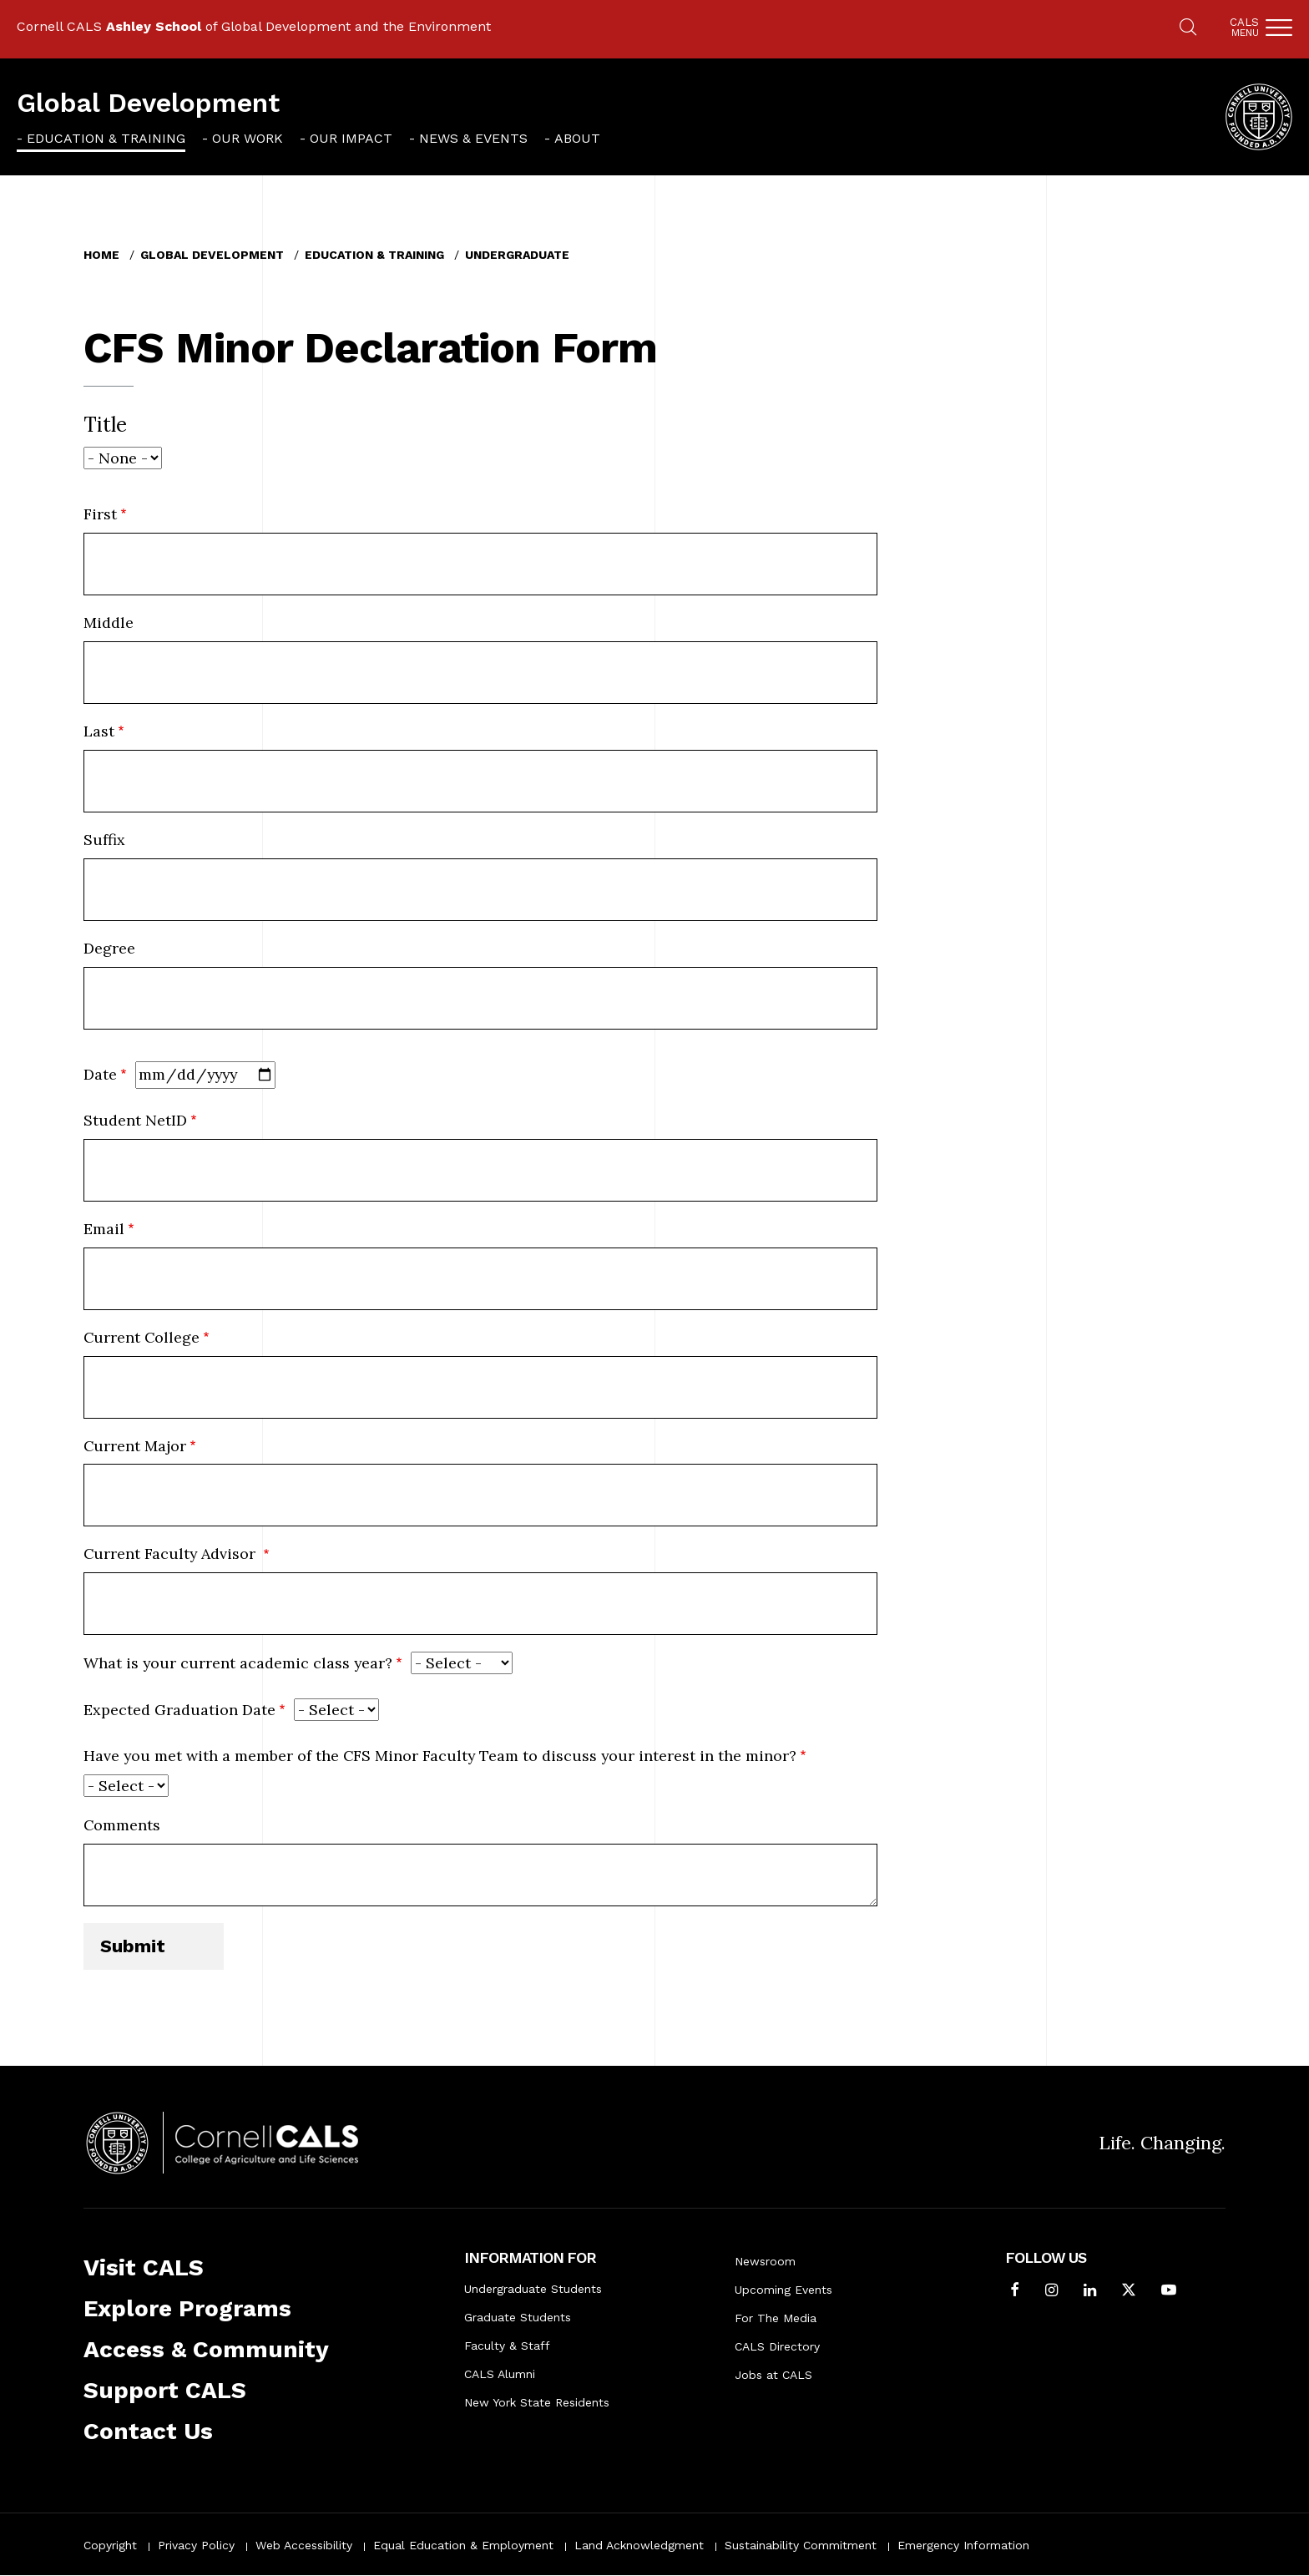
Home (101, 254)
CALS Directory (777, 2346)
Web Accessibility (303, 2545)
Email (103, 1228)
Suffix (104, 839)
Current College (141, 1337)
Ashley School (153, 26)
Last (98, 731)
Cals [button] (1244, 27)
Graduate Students (517, 2317)
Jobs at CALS (773, 2374)
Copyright (110, 2545)
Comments (121, 1825)
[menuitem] (101, 138)
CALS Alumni (499, 2374)
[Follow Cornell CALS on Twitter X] (1128, 2291)
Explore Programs (187, 2308)
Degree (109, 948)
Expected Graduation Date (179, 1709)
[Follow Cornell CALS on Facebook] (1014, 2291)
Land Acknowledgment (639, 2545)
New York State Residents (536, 2402)
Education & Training (106, 138)
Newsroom (765, 2261)
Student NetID (135, 1120)
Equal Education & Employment (463, 2545)
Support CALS (164, 2390)
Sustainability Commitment (801, 2545)
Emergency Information (963, 2545)
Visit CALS (143, 2267)
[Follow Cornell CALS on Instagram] (1051, 2291)
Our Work (247, 138)
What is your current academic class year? (237, 1663)
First (100, 514)
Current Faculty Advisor (171, 1553)
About (577, 138)
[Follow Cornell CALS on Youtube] (1168, 2291)
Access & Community (206, 2349)
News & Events (473, 138)
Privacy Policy (196, 2545)
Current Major (134, 1445)
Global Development (148, 103)
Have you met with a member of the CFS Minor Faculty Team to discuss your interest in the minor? (439, 1755)
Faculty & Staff (507, 2345)
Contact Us (148, 2431)
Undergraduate (517, 254)
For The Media (775, 2318)
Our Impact (351, 138)
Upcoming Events (783, 2289)
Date (100, 1074)
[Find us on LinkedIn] (1090, 2291)
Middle (108, 622)
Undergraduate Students (533, 2288)
